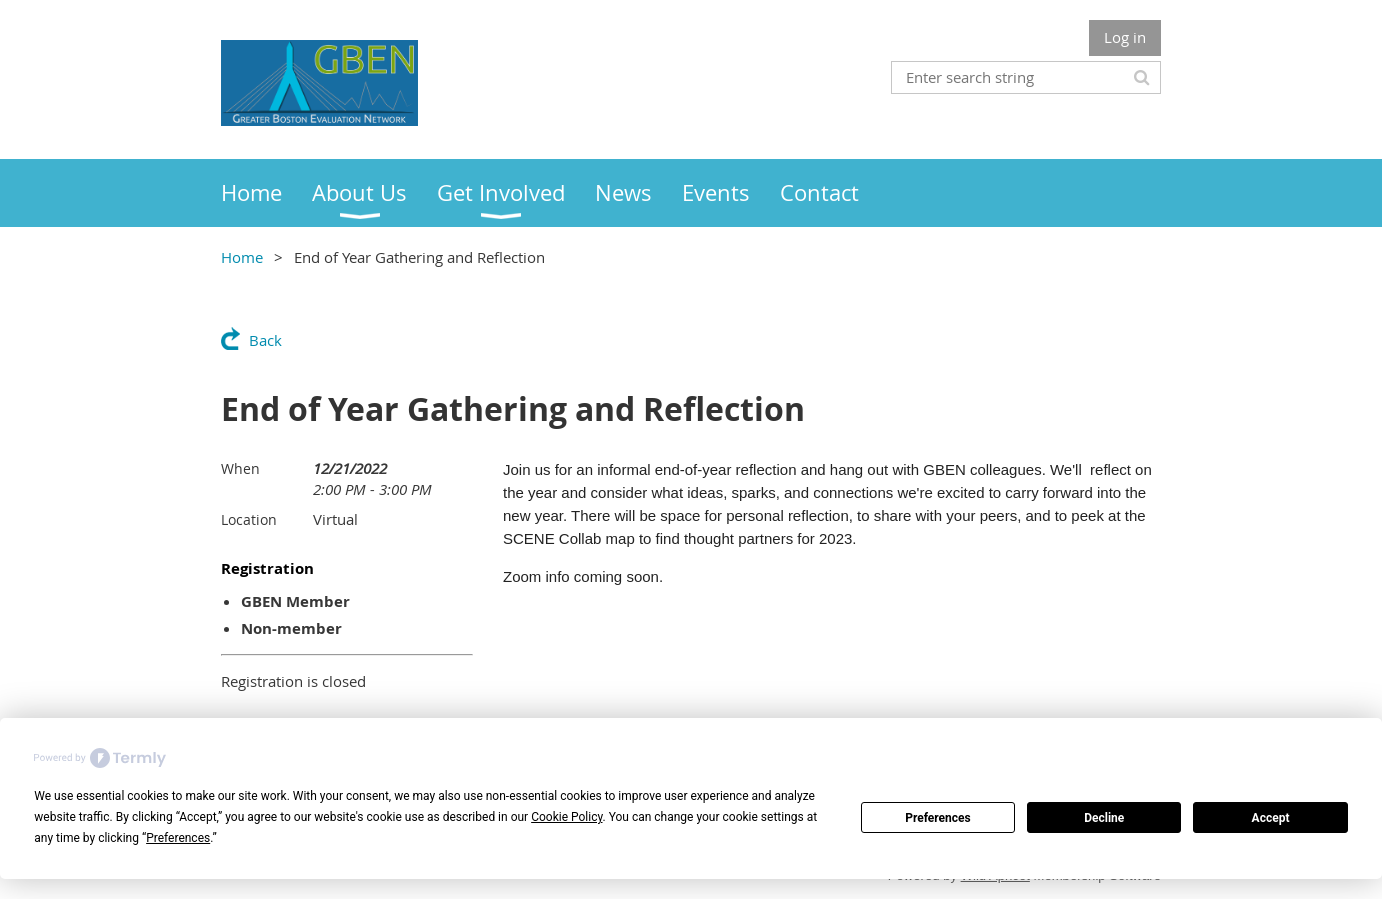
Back (265, 340)
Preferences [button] (178, 838)
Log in (1125, 37)
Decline (1104, 818)
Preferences (938, 818)
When (240, 468)
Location (249, 519)
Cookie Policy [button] (566, 817)
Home (242, 257)
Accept (1271, 818)
